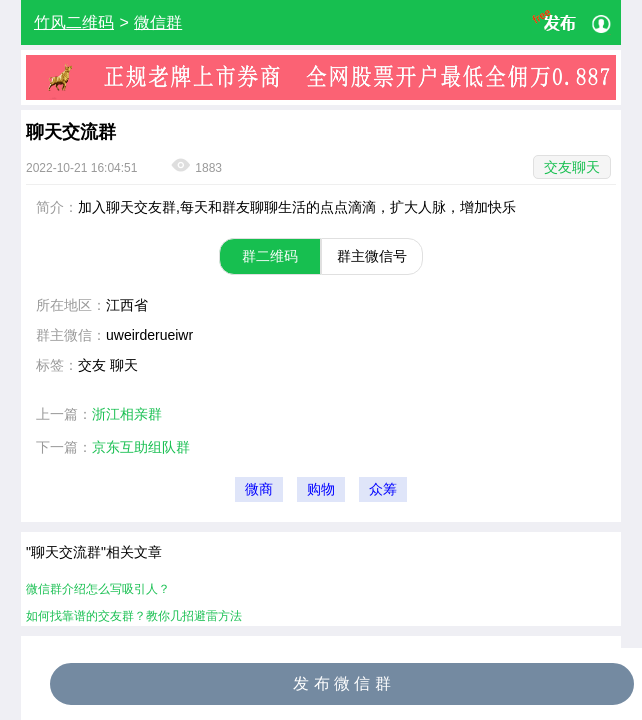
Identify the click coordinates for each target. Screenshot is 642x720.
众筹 (383, 489)
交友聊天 (572, 167)
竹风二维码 (74, 22)
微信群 (158, 22)
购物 (321, 489)
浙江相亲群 (127, 414)
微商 (259, 489)
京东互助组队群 (141, 447)
